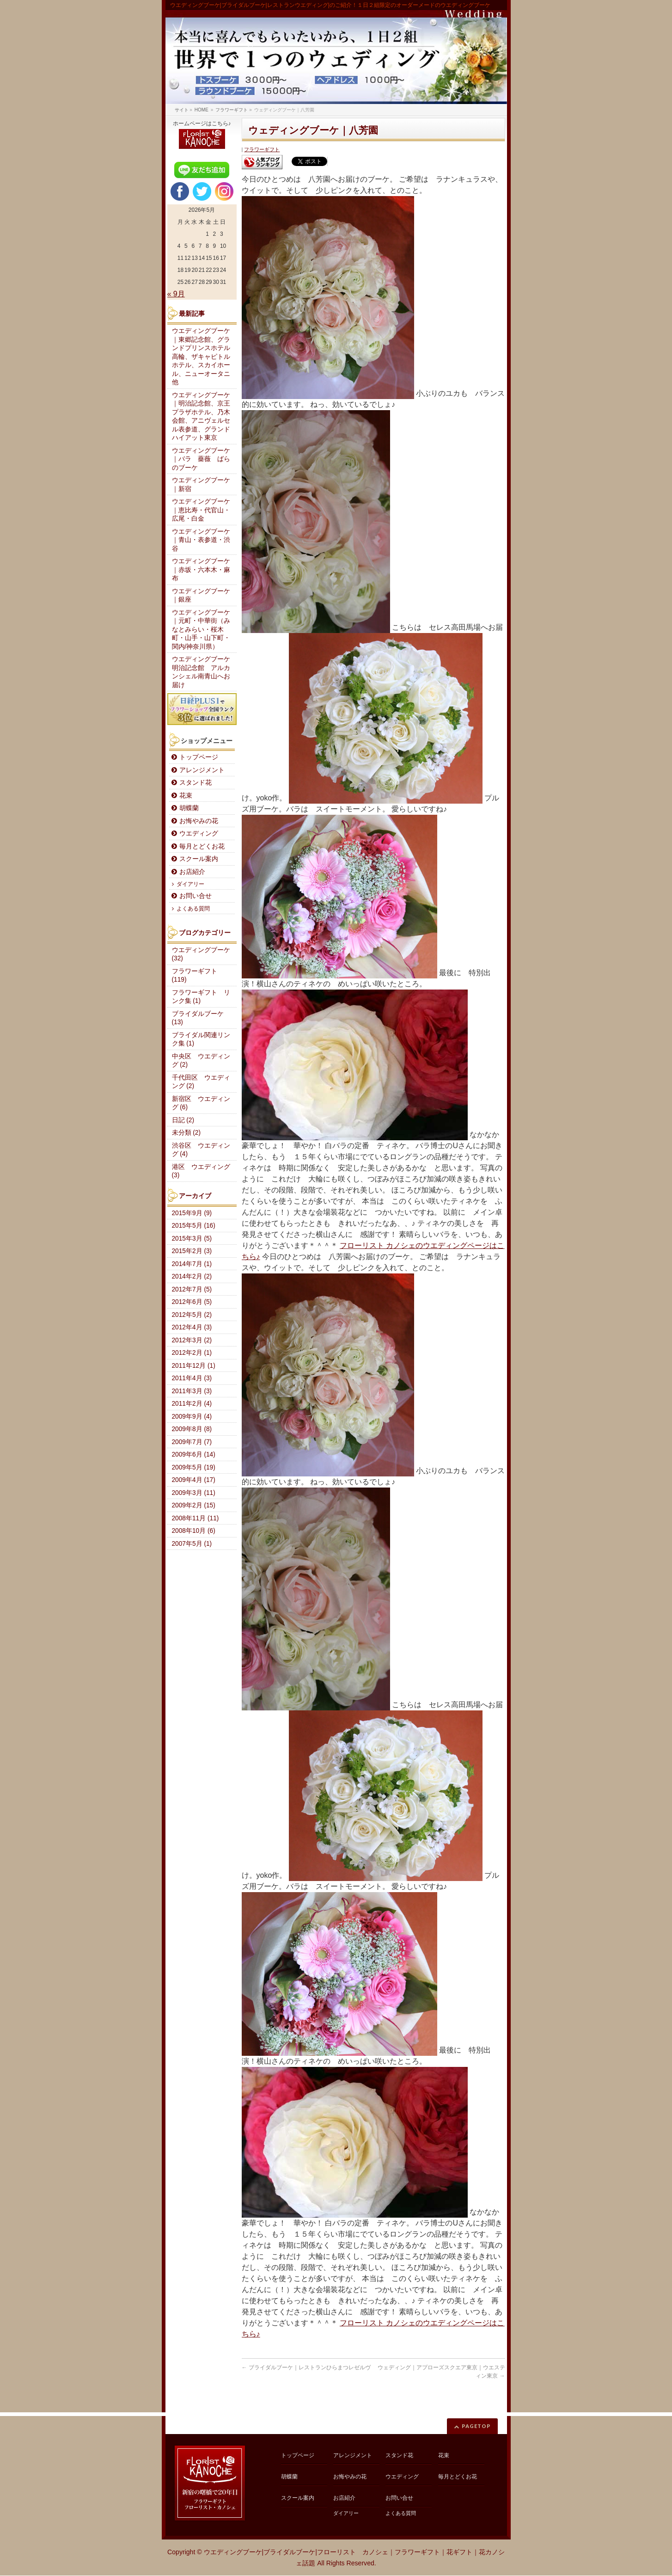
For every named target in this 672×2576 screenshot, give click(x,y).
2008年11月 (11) (195, 1518)
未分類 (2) (186, 1132)
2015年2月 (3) (192, 1251)
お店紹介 (192, 871)
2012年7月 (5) (192, 1289)
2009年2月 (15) (193, 1505)
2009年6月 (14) (193, 1454)
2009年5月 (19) (193, 1467)
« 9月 (176, 294)
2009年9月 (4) (192, 1416)
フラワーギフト (262, 149)
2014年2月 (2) (192, 1276)
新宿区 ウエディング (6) (201, 1103)
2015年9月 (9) (192, 1213)
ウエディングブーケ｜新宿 (201, 484)
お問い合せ (195, 895)
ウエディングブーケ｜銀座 (201, 595)
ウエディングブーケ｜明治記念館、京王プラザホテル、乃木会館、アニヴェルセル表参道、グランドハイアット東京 (201, 417)
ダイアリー (190, 884)
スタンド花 (195, 782)
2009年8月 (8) (192, 1429)
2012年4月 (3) (192, 1327)
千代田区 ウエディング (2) (201, 1082)
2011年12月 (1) (193, 1365)
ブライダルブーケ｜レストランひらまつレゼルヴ (306, 2367)
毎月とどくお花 (202, 846)
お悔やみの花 (198, 821)
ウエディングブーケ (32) (201, 954)
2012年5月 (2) (192, 1314)
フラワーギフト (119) (194, 976)
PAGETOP (476, 2426)
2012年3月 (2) (192, 1340)
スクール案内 (198, 858)
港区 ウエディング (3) (201, 1171)
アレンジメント (202, 770)
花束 (185, 795)
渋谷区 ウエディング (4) (201, 1150)
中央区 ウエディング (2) (201, 1061)
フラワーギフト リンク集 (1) (201, 997)
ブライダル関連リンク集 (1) (201, 1039)
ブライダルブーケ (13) (198, 1018)
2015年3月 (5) (192, 1238)
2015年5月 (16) (193, 1225)
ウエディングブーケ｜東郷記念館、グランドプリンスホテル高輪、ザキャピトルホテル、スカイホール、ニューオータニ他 (201, 356)
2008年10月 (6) (193, 1530)
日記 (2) (183, 1120)
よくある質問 (193, 908)
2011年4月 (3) (192, 1378)
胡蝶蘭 (189, 808)
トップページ (198, 757)
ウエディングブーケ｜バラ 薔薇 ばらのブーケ (201, 459)
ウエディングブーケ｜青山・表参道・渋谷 (201, 540)
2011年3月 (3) (192, 1391)
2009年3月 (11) (193, 1492)
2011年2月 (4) (192, 1403)
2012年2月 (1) (192, 1352)
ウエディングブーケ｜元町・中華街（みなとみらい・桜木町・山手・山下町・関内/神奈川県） (201, 629)
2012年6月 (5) (192, 1301)
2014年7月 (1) (192, 1263)
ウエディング (198, 833)
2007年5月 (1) (192, 1543)
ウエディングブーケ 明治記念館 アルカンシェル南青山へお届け (204, 672)
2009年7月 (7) (192, 1442)
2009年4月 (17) (193, 1479)
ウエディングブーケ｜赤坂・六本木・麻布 (201, 570)
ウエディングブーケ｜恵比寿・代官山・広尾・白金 (201, 510)
